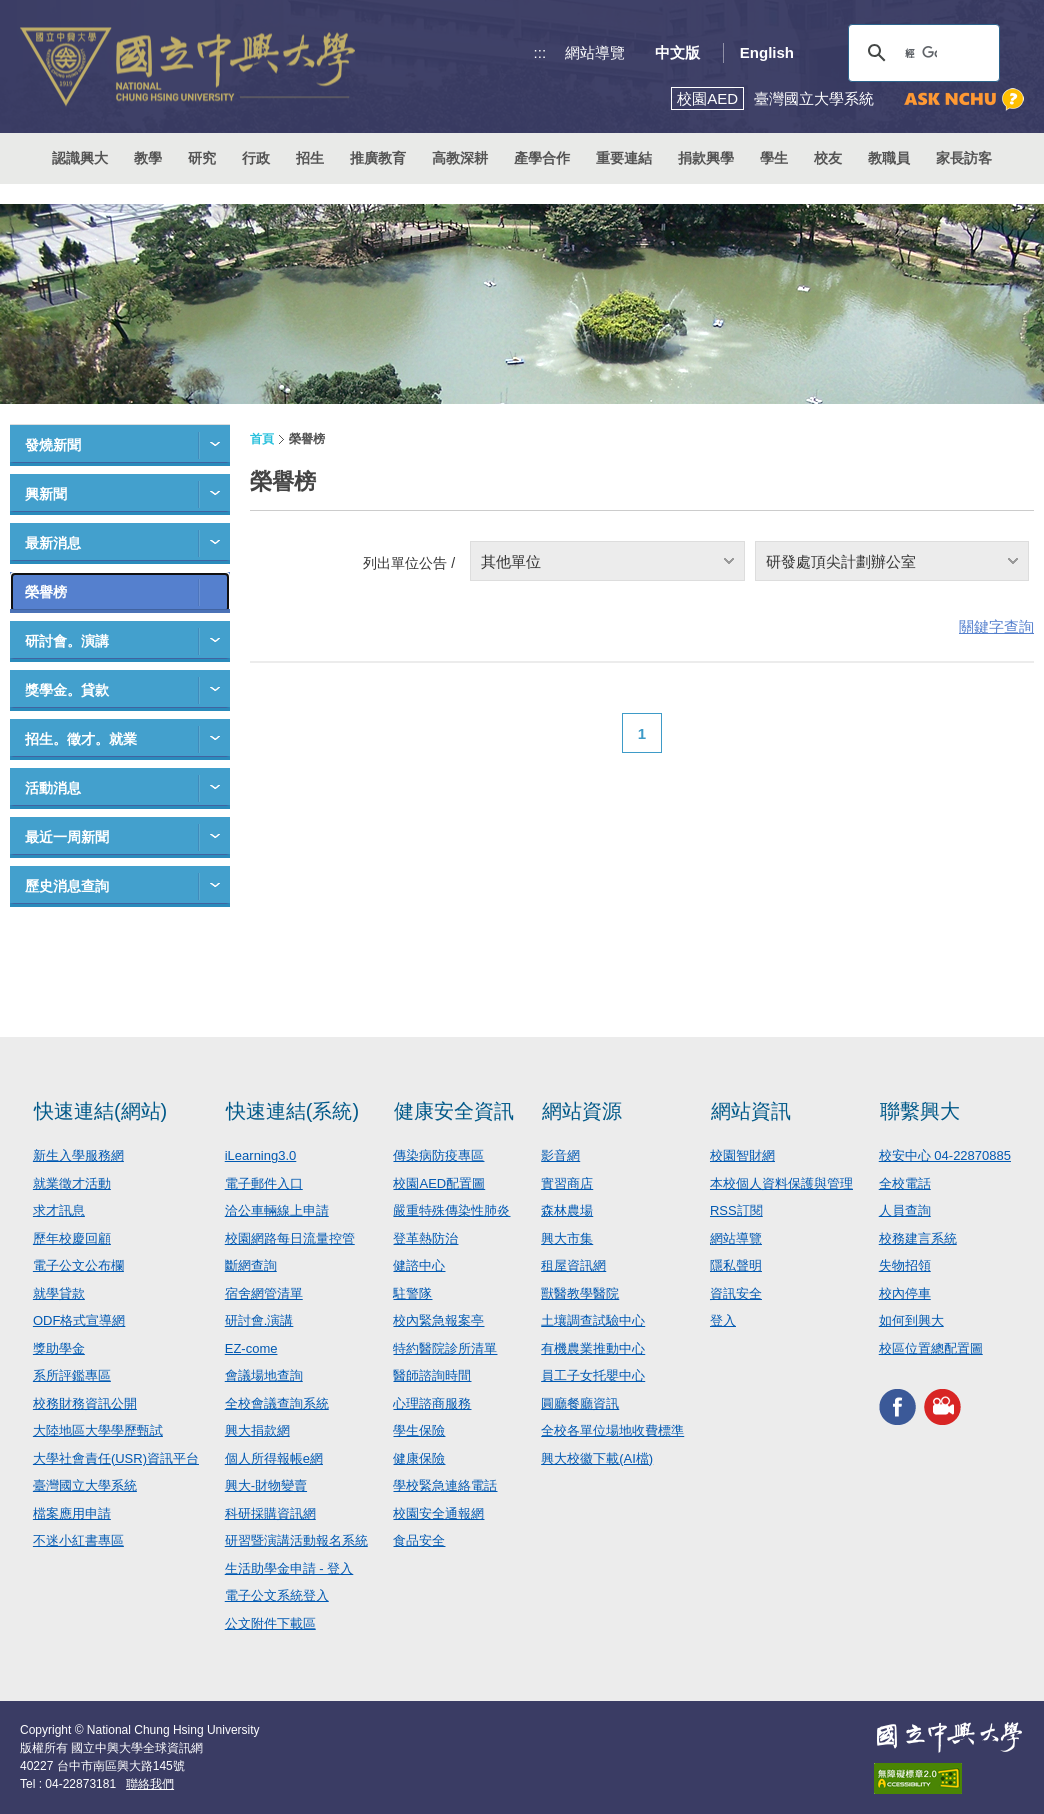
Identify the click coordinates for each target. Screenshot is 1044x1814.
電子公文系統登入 (277, 1595)
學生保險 (419, 1430)
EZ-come (251, 1348)
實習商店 (567, 1183)
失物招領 (905, 1265)
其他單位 (511, 561)
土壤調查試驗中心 (593, 1320)
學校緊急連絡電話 (445, 1485)
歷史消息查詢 (67, 886)
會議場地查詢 (264, 1375)
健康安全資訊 (454, 1111)
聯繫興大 (920, 1111)
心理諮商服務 (432, 1403)
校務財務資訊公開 (85, 1403)
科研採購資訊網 (270, 1513)
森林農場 (567, 1210)
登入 (723, 1320)
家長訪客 (964, 158)
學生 (774, 158)
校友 (828, 158)
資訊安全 (736, 1293)
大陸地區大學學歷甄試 (98, 1430)
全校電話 (905, 1183)
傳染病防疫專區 (438, 1155)
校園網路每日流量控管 (290, 1238)
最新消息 (53, 543)
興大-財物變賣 (266, 1485)
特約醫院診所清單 (445, 1348)
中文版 (677, 52)
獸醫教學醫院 (580, 1293)
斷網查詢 (251, 1265)
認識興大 (80, 158)
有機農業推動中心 (593, 1348)
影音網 (560, 1155)
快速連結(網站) (100, 1111)
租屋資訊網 (573, 1265)
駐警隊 (412, 1293)
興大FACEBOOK (897, 1406)
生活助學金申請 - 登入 (289, 1568)
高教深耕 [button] (460, 158)
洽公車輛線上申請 (277, 1210)
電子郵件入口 (264, 1183)
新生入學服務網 (78, 1155)
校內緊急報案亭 (438, 1320)
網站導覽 (595, 52)
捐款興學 (706, 158)
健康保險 (419, 1458)
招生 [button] (310, 158)
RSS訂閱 (736, 1210)
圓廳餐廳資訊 (580, 1403)
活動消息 (53, 788)
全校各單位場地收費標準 (612, 1430)
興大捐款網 (257, 1430)
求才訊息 (59, 1210)
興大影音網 (942, 1406)
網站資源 (582, 1111)
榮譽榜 (46, 592)
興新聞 (46, 494)
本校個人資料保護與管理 (781, 1183)
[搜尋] (921, 53)
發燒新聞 (53, 445)
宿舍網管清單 (264, 1293)
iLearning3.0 (261, 1155)
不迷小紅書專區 (78, 1540)
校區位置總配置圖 (931, 1348)
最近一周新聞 (67, 837)
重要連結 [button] (624, 158)
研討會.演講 (259, 1320)
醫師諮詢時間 (432, 1375)
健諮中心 (419, 1265)
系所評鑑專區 (72, 1375)
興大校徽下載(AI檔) (597, 1458)
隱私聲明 (736, 1265)
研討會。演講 (67, 641)
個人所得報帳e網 (274, 1458)
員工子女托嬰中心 (593, 1375)
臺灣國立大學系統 (85, 1485)
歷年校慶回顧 (72, 1238)
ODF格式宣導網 (79, 1320)
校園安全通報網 (438, 1513)
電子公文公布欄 (78, 1265)
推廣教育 (378, 158)
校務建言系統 (918, 1238)
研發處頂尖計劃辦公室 (841, 561)
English (767, 52)
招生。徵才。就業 (81, 739)
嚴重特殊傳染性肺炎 (451, 1210)
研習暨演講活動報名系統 (296, 1540)
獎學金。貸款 (67, 690)
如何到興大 (911, 1320)
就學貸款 (59, 1293)
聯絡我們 (150, 1784)
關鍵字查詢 (996, 626)
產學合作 (542, 158)
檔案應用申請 (72, 1513)
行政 (256, 158)
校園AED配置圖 (439, 1183)
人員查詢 (905, 1210)
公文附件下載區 (270, 1623)
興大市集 (567, 1238)
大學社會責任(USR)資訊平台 (116, 1458)
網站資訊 (751, 1111)
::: (540, 52)
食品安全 (419, 1540)
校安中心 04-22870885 (945, 1155)
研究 (202, 158)
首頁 (262, 439)
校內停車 (905, 1293)
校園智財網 (742, 1155)
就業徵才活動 (72, 1183)
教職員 (889, 158)
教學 (148, 158)
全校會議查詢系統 (277, 1403)
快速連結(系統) (292, 1111)
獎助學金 (59, 1348)
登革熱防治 (425, 1238)
